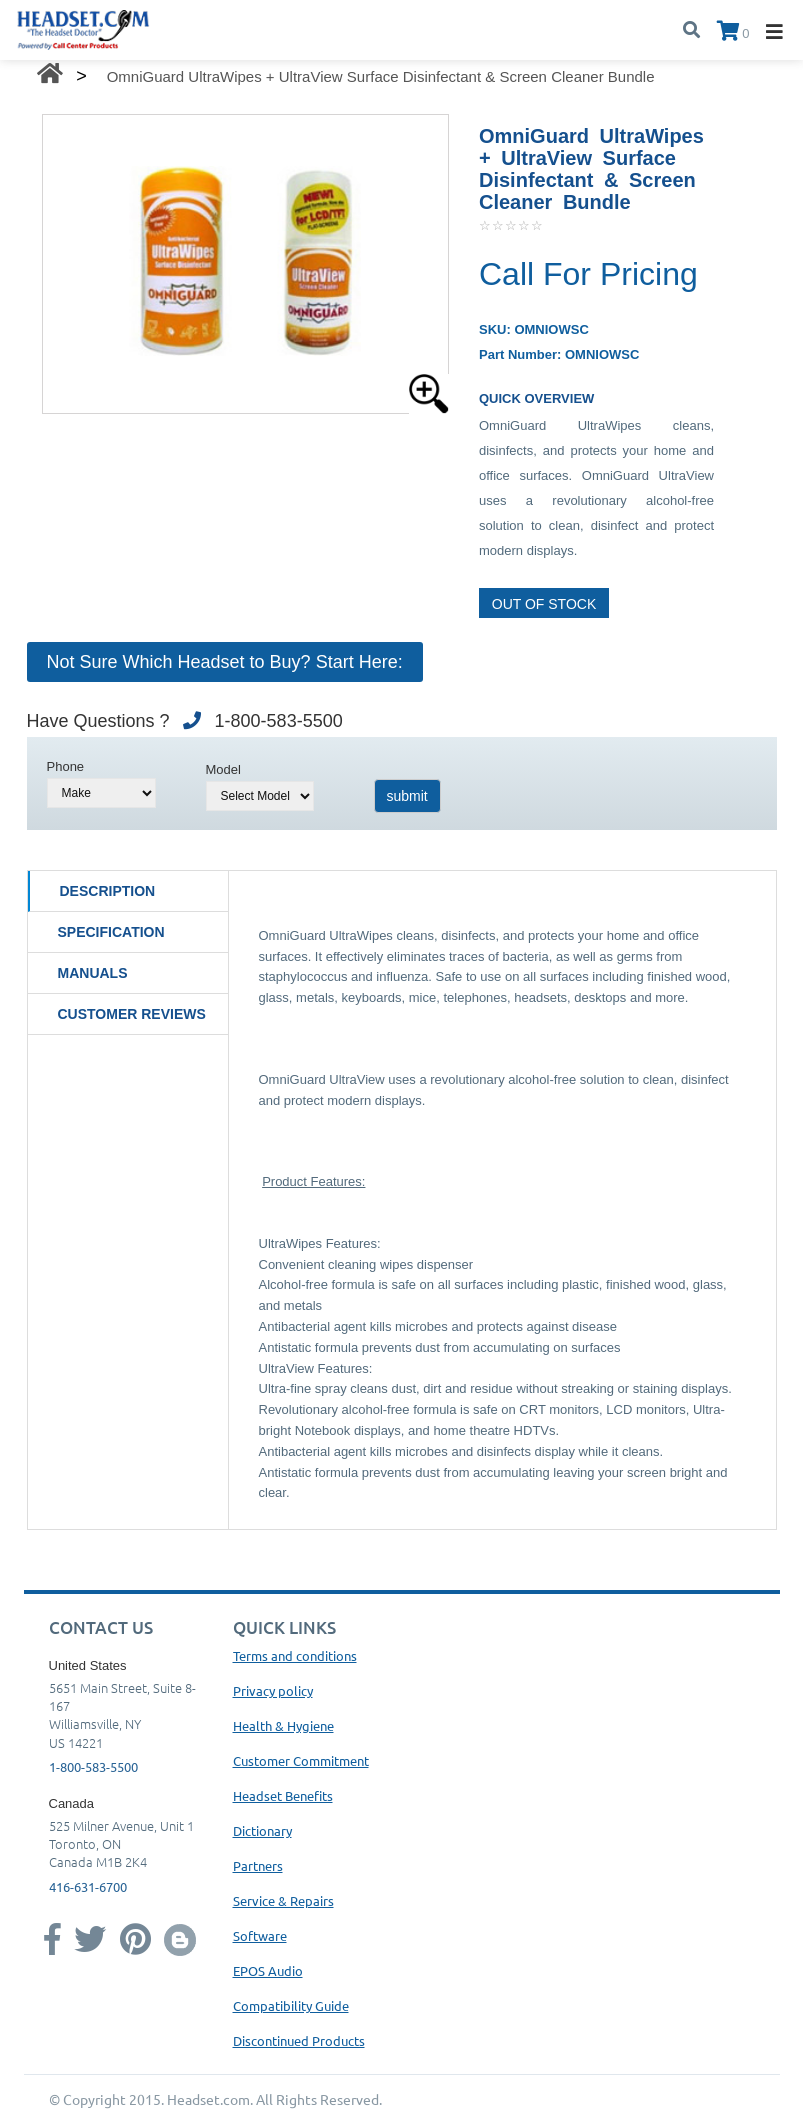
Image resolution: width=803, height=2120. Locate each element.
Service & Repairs (283, 1900)
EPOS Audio (268, 1970)
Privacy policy (273, 1690)
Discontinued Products (299, 2040)
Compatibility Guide (291, 2005)
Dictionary (262, 1830)
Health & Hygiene (283, 1725)
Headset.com (208, 2099)
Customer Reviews (132, 1014)
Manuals (93, 973)
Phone (66, 766)
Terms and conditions (295, 1655)
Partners (258, 1865)
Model (223, 769)
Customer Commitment (301, 1760)
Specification (111, 932)
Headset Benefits (283, 1795)
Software (260, 1935)
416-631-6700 (88, 1886)
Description (108, 891)
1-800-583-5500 (93, 1766)
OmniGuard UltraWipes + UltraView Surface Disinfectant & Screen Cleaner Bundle (381, 76)
